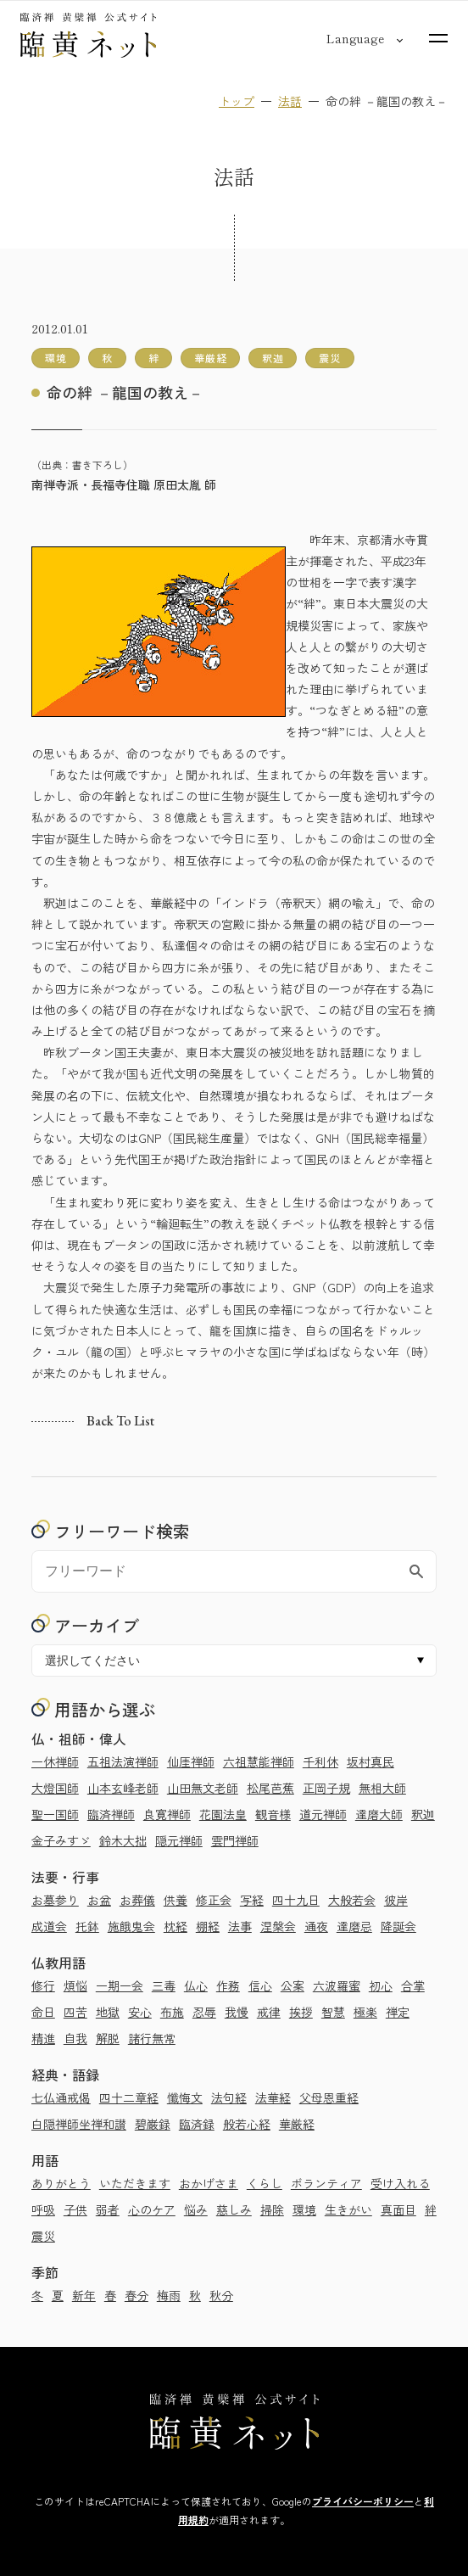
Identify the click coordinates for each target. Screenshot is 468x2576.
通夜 (316, 1926)
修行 (43, 1985)
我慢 (236, 2011)
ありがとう (61, 2183)
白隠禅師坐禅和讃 (78, 2123)
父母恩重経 (329, 2097)
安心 (140, 2011)
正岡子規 (326, 1787)
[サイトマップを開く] (438, 38)
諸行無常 (152, 2038)
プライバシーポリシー (363, 2501)
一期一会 (119, 1985)
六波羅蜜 (336, 1985)
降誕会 (398, 1926)
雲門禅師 (235, 1840)
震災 (43, 2235)
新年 (84, 2295)
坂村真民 (370, 1761)
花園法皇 (223, 1814)
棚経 (208, 1926)
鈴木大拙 (123, 1840)
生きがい (348, 2209)
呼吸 (43, 2209)
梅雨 (169, 2295)
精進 (43, 2038)
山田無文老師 (202, 1787)
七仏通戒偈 (61, 2097)
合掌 (413, 1985)
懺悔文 (185, 2097)
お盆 (99, 1899)
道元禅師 (323, 1814)
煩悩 (75, 1985)
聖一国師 (55, 1814)
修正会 (213, 1899)
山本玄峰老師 (123, 1787)
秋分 (221, 2295)
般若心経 (246, 2123)
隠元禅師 (179, 1840)
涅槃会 (278, 1926)
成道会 (49, 1926)
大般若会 (352, 1899)
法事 (240, 1926)
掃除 (272, 2209)
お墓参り (55, 1899)
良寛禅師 (167, 1814)
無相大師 (382, 1787)
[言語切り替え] (355, 38)
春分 (136, 2295)
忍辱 (204, 2011)
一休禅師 (55, 1761)
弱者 (108, 2209)
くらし (264, 2183)
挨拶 (301, 2011)
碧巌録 (152, 2123)
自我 (75, 2038)
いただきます (134, 2183)
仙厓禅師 (190, 1761)
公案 (292, 1985)
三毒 (164, 1985)
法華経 (273, 2097)
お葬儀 (137, 1899)
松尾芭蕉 (270, 1787)
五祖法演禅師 (123, 1761)
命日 (43, 2011)
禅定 (398, 2011)
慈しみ (234, 2209)
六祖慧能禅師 (258, 1761)
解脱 (108, 2038)
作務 (228, 1985)
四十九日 (296, 1899)
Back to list (120, 1422)
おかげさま (208, 2183)
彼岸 (396, 1899)
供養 (175, 1899)
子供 (75, 2209)
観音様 (273, 1814)
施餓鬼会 (131, 1926)
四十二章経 (129, 2097)
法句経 (229, 2097)
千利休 (320, 1761)
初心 (381, 1985)
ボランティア (326, 2183)
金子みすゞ (61, 1840)
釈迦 (423, 1814)
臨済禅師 (111, 1814)
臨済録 (196, 2123)
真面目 (398, 2209)
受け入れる (400, 2183)
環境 (304, 2209)
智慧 (333, 2011)
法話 (290, 100)
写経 (252, 1899)
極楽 (365, 2011)
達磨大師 (379, 1814)
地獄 (108, 2011)
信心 (260, 1985)
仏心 (196, 1985)
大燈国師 (55, 1787)
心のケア (152, 2209)
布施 (172, 2011)
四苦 (75, 2011)
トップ (236, 100)
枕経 (175, 1926)
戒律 (269, 2011)
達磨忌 (354, 1926)
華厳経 (297, 2123)
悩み (196, 2209)
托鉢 (87, 1926)
